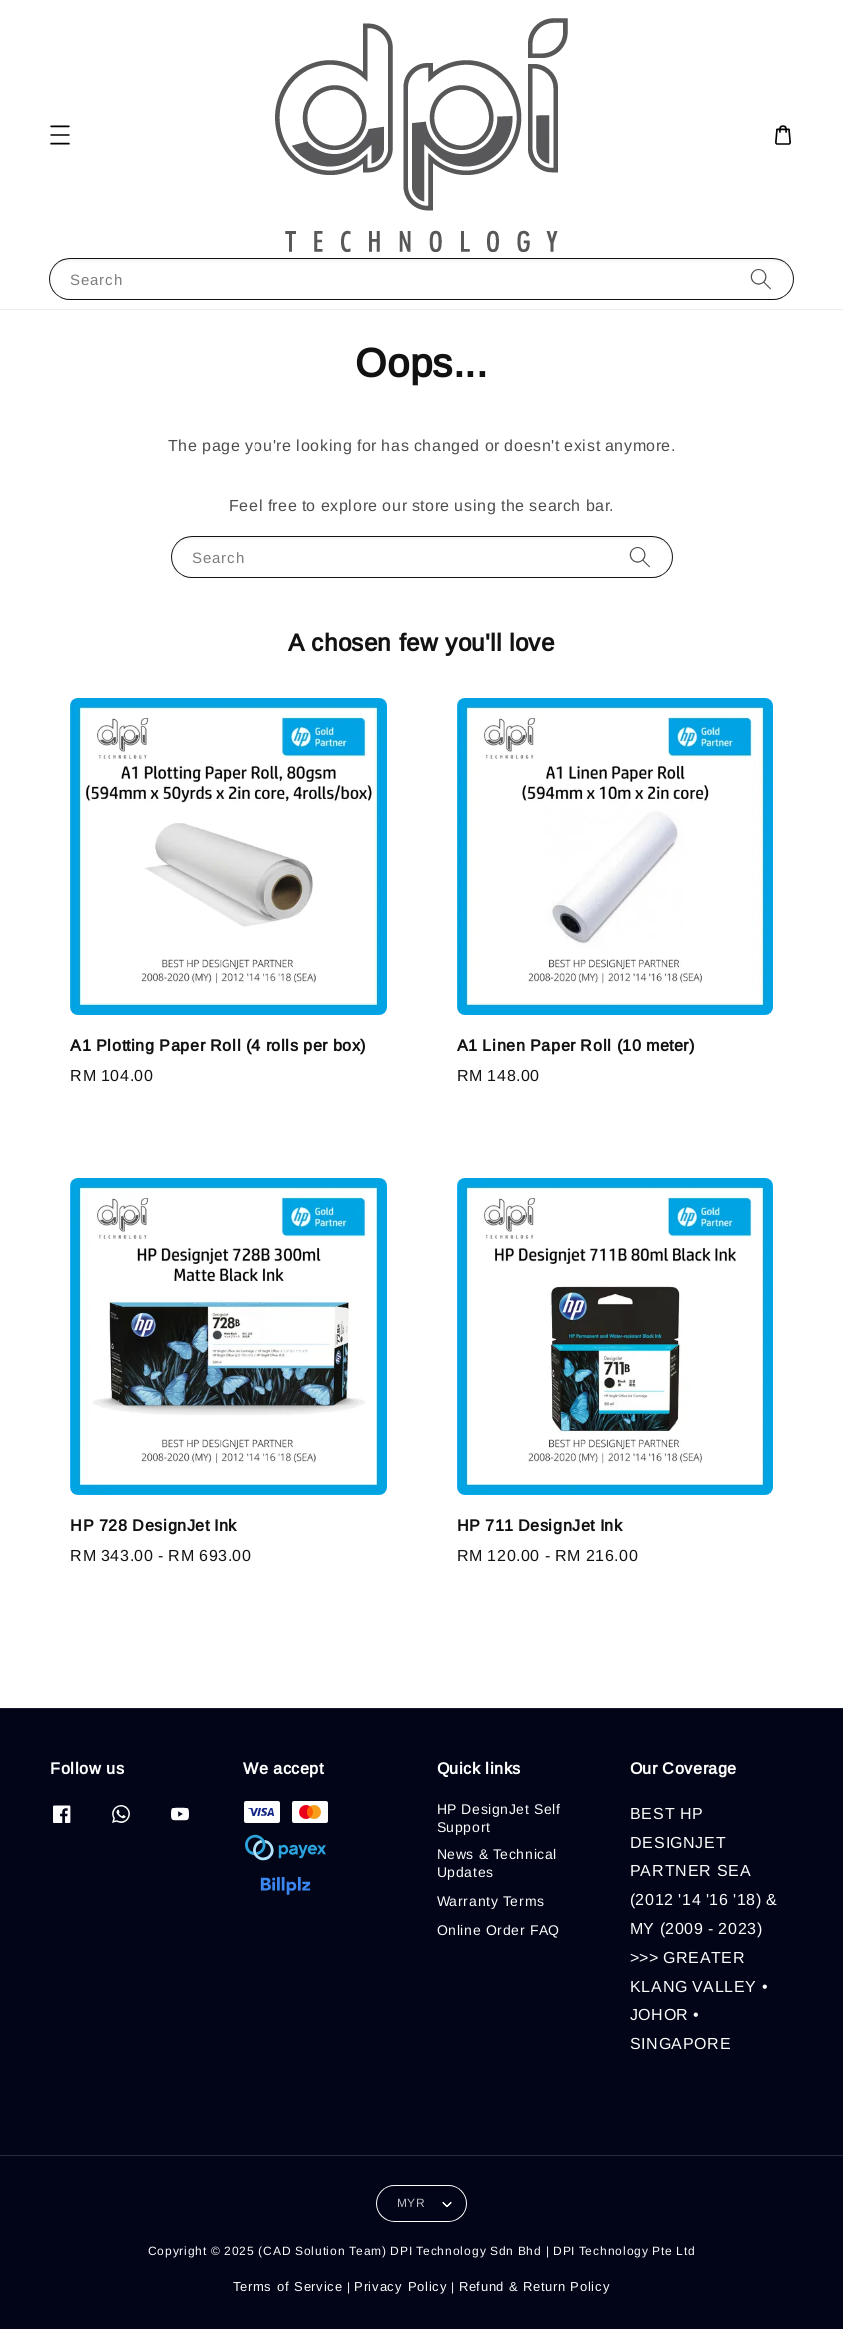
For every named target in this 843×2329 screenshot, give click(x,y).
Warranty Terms (491, 1901)
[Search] (761, 278)
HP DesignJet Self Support (499, 1818)
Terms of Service (288, 2286)
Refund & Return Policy (534, 2286)
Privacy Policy (401, 2286)
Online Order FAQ (499, 1930)
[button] (60, 135)
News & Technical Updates (497, 1863)
